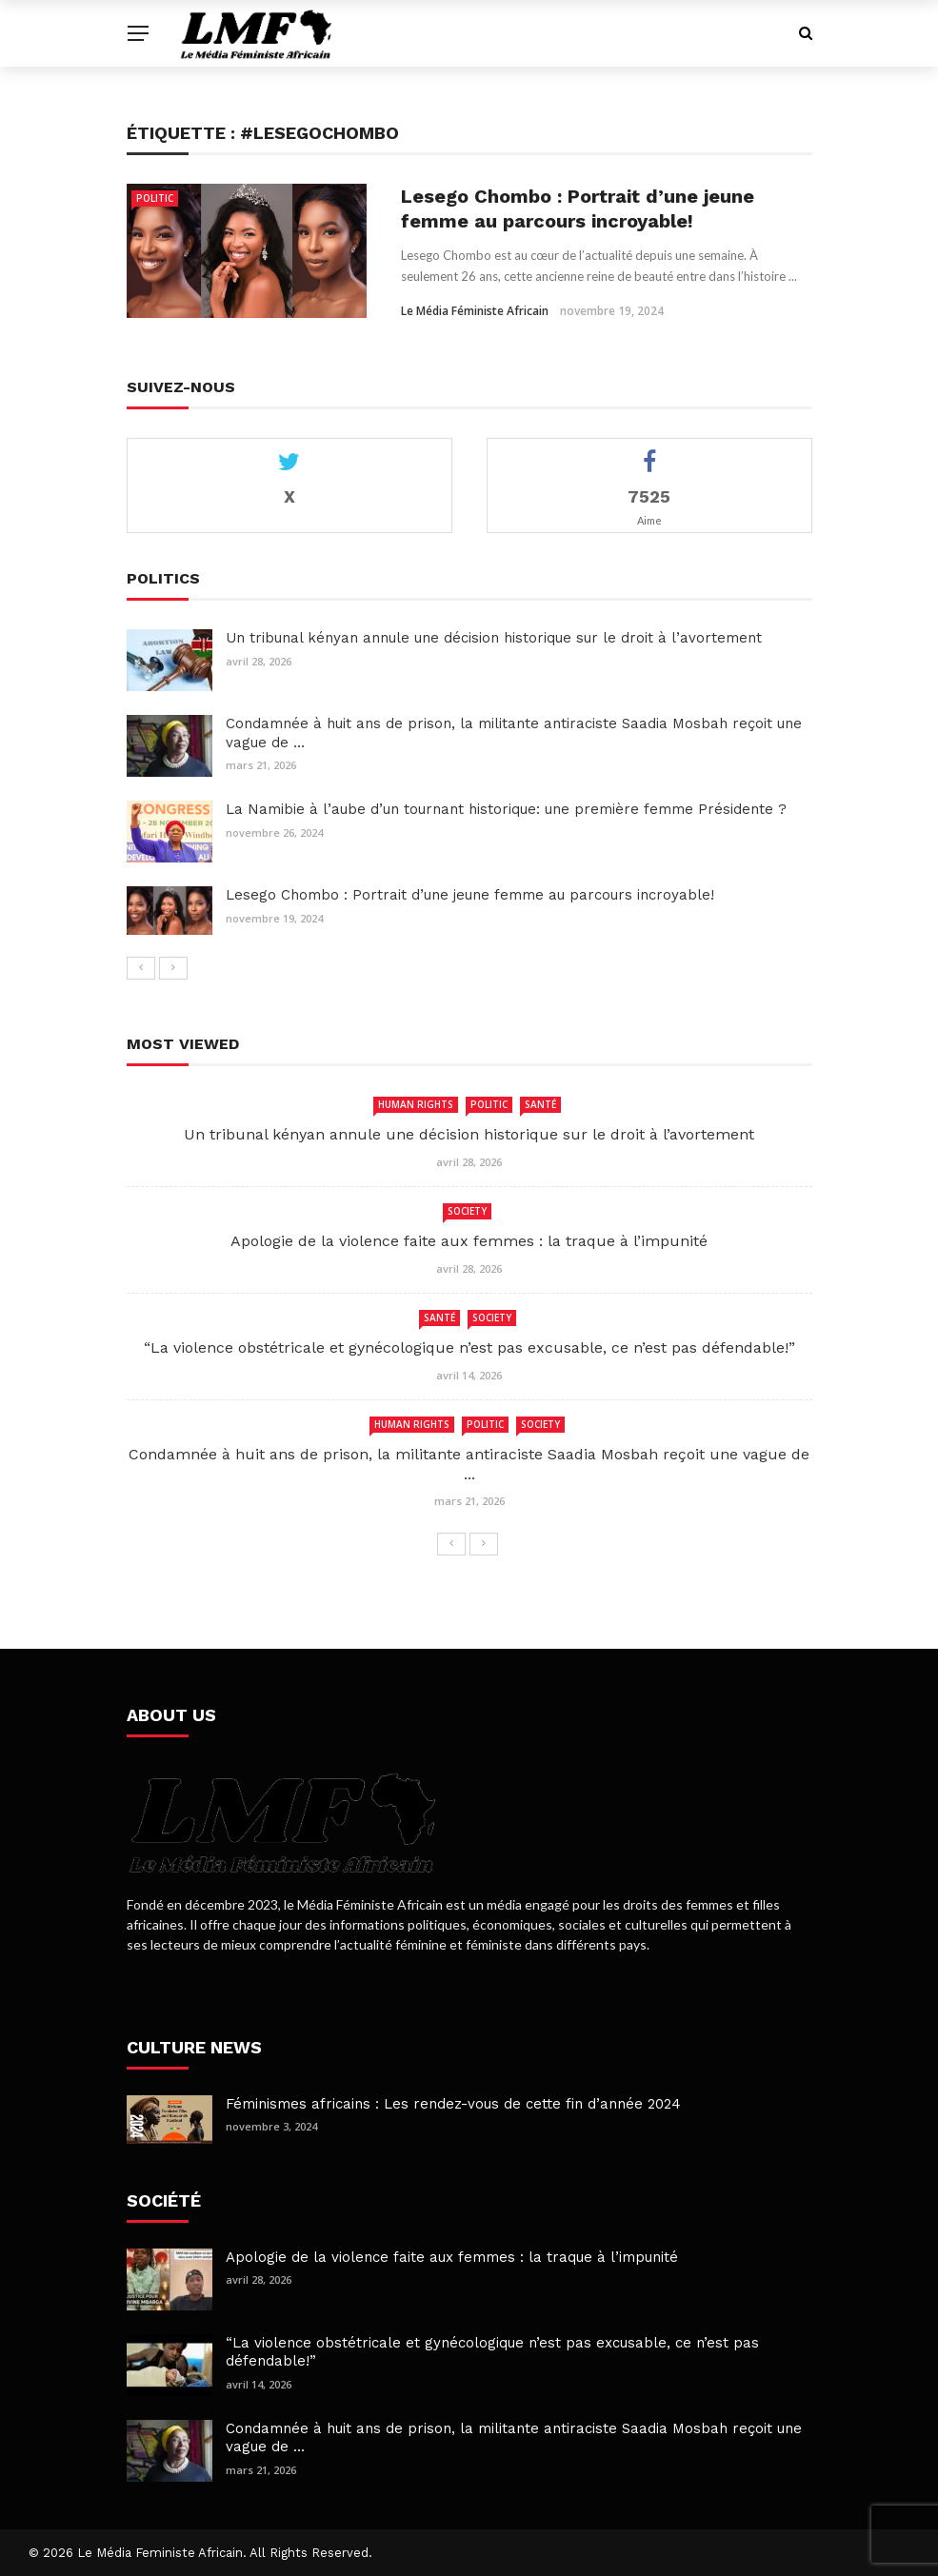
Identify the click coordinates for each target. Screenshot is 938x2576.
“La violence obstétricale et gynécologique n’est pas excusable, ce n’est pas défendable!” (469, 1347)
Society (467, 1211)
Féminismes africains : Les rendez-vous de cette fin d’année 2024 (453, 2103)
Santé (540, 1104)
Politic (154, 198)
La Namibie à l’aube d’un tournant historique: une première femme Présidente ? (506, 809)
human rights (415, 1104)
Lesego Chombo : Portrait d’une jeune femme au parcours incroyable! (470, 894)
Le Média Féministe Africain (475, 311)
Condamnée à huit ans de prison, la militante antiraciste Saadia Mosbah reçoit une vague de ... (469, 1464)
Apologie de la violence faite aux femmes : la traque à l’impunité (469, 1241)
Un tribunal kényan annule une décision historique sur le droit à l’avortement (494, 637)
